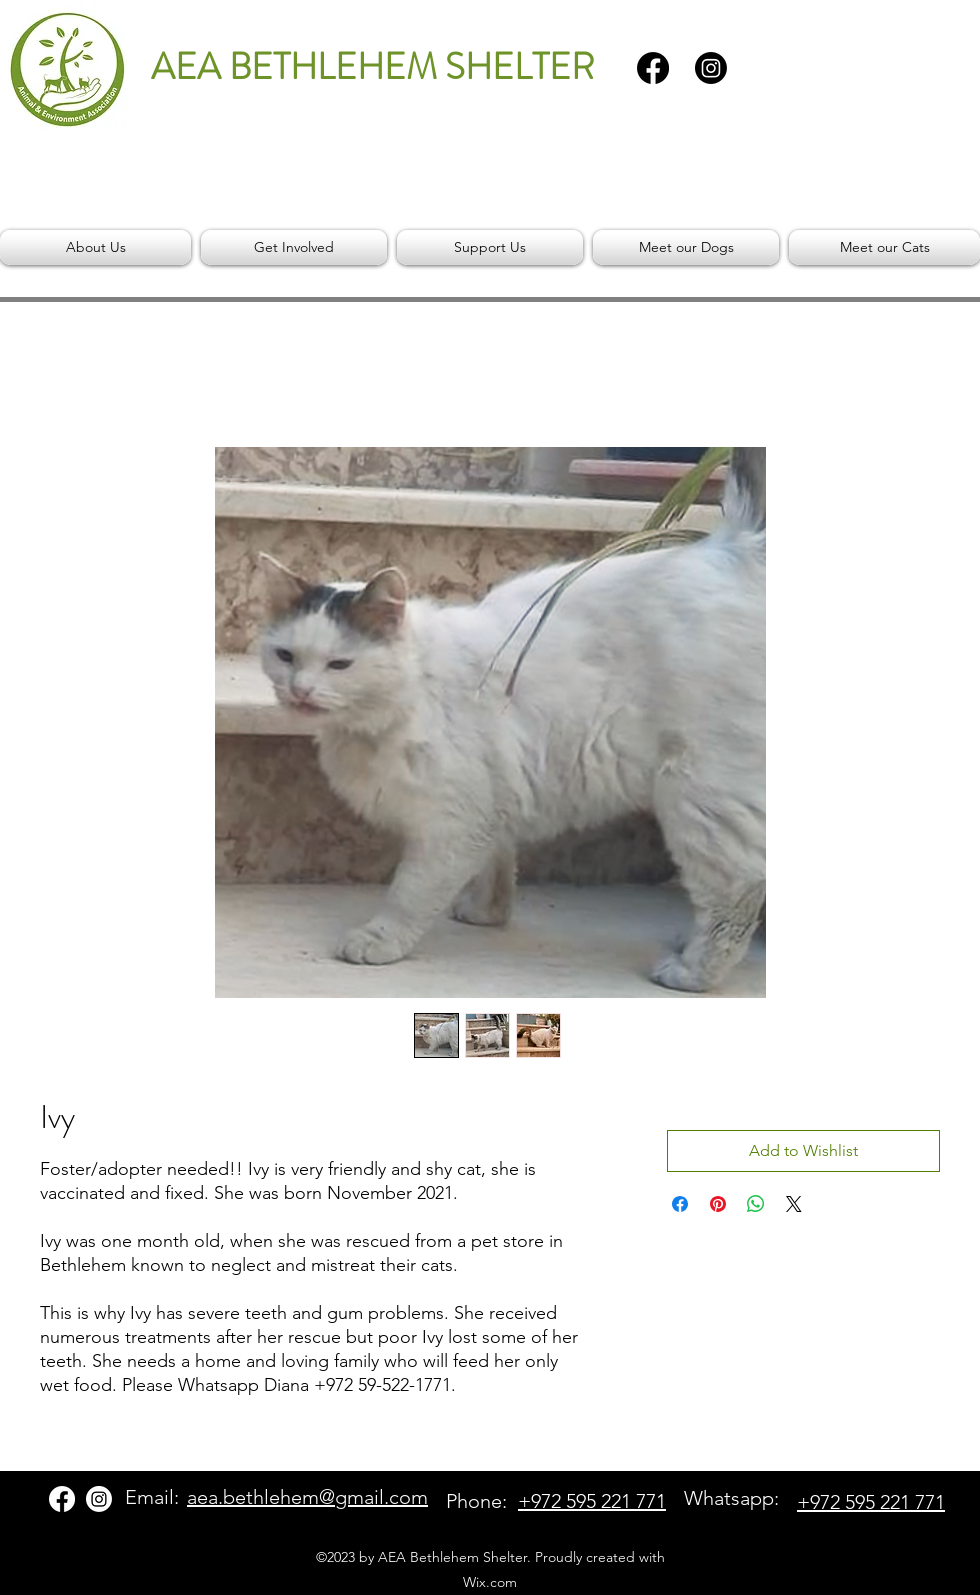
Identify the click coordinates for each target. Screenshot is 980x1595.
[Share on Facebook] (680, 1204)
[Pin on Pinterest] (718, 1204)
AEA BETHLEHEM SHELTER (372, 67)
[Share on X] (794, 1204)
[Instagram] (711, 68)
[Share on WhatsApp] (756, 1204)
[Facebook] (653, 68)
